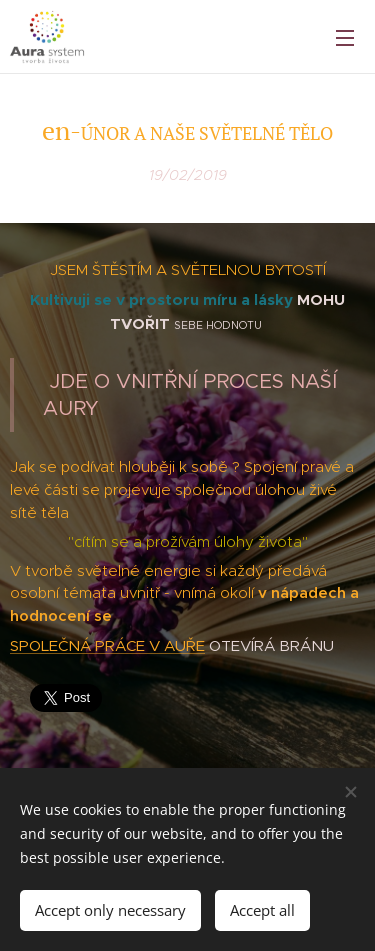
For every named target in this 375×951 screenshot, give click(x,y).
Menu (345, 38)
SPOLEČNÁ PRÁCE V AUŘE (107, 645)
